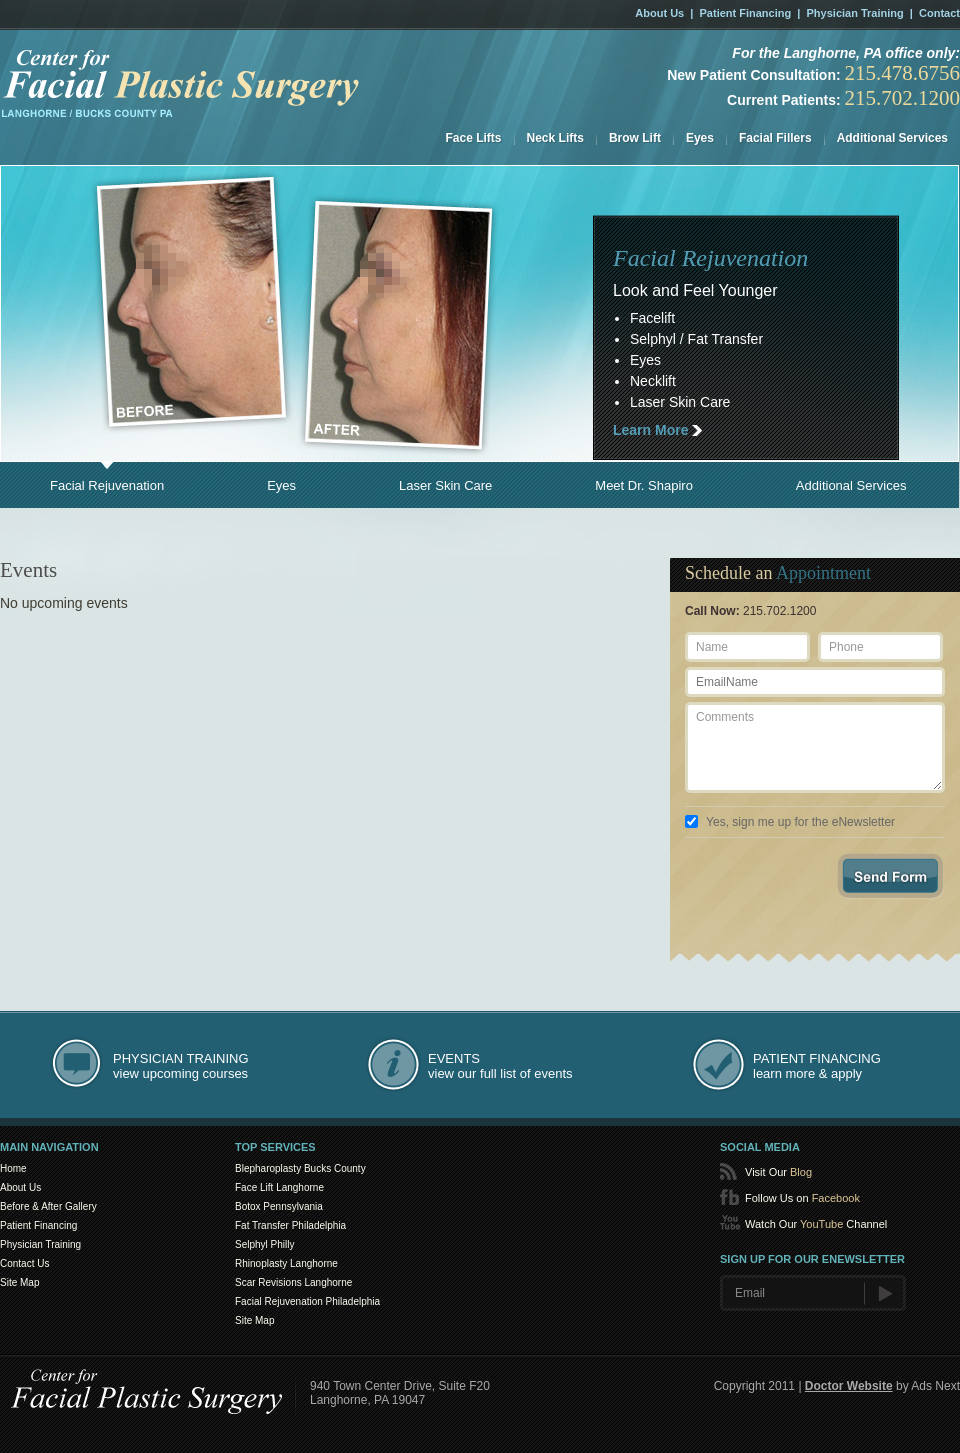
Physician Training (855, 13)
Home (13, 1168)
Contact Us (24, 1263)
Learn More (650, 430)
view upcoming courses (181, 1066)
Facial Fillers (775, 138)
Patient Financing (746, 13)
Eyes (700, 138)
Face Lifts (474, 138)
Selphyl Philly (264, 1244)
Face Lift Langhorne (279, 1187)
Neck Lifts (555, 138)
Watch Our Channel (816, 1224)
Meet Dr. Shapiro (644, 485)
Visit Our (778, 1172)
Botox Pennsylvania (279, 1206)
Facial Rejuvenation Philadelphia (307, 1301)
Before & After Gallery (48, 1206)
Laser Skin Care (445, 485)
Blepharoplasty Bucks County (300, 1168)
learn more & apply (817, 1066)
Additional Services (892, 138)
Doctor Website (849, 1386)
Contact (939, 13)
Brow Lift (635, 138)
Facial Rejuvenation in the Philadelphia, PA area (181, 83)
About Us (659, 13)
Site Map (19, 1282)
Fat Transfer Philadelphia (290, 1225)
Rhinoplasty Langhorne (286, 1263)
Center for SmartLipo (147, 1388)
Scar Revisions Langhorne (293, 1282)
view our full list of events (500, 1066)
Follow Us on (802, 1198)
